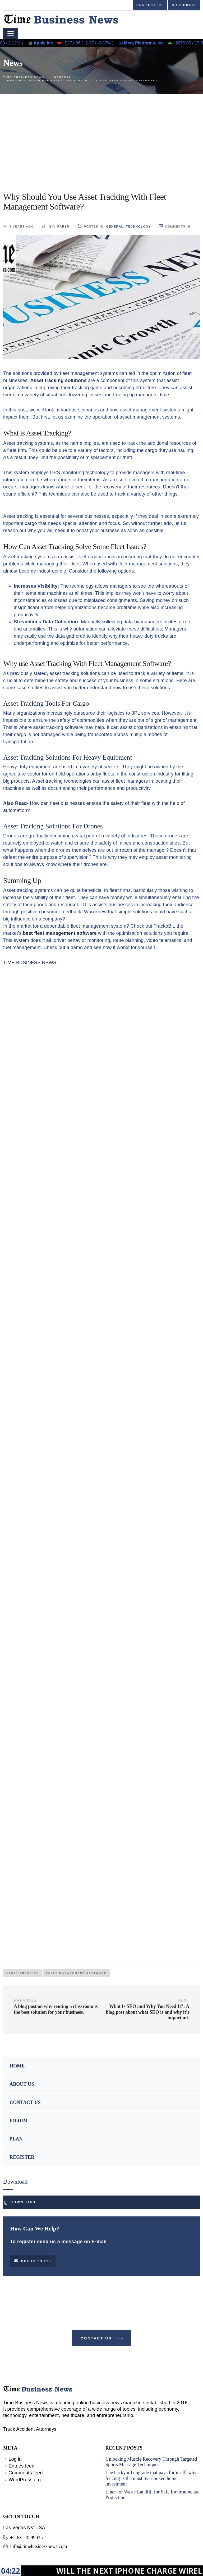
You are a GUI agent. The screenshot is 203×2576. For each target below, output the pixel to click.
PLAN (16, 2139)
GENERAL (114, 226)
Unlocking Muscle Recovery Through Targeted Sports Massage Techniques (151, 2462)
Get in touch (32, 2261)
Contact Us (102, 2339)
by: (56, 226)
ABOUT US (22, 2084)
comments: (174, 226)
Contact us (149, 5)
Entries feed (21, 2466)
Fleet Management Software (76, 1973)
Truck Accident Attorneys (30, 2429)
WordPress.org (24, 2479)
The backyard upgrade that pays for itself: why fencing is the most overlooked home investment (151, 2478)
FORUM (19, 2120)
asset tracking (22, 1973)
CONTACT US (25, 2102)
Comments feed (25, 2472)
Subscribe (184, 5)
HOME (17, 2066)
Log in (15, 2459)
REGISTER (22, 2157)
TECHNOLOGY (138, 226)
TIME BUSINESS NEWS (29, 962)
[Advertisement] (101, 134)
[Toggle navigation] (10, 33)
